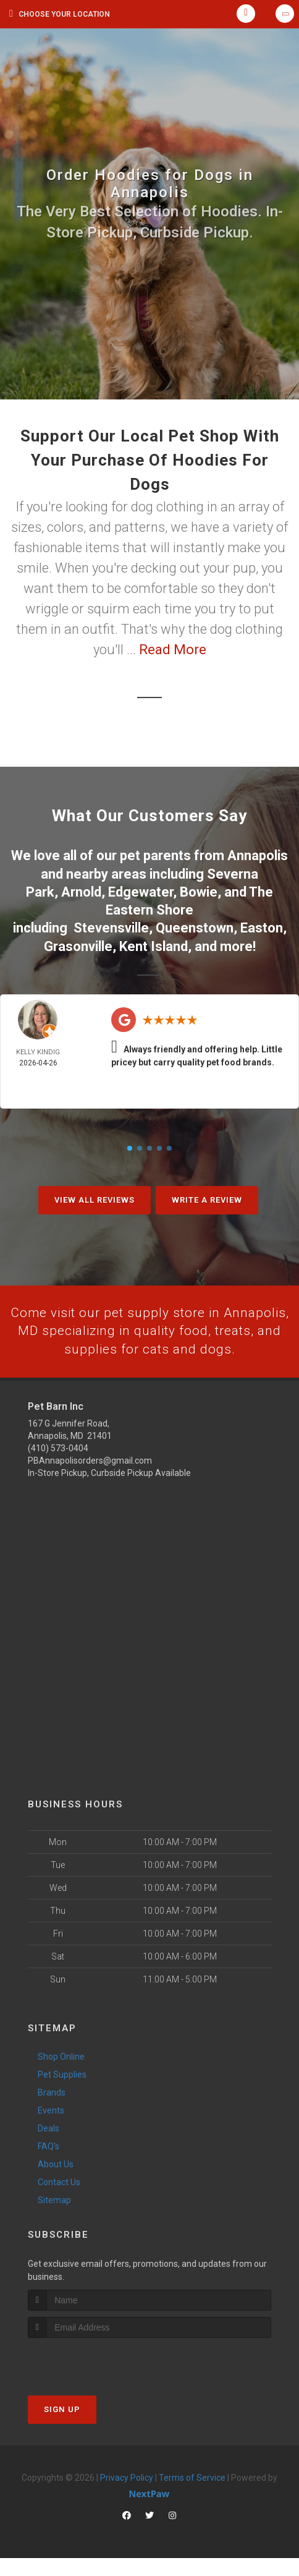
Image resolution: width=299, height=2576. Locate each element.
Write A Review (207, 1196)
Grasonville (78, 943)
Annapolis (257, 855)
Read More (172, 649)
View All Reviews (94, 1196)
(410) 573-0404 (58, 1466)
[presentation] (93, 2378)
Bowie (198, 890)
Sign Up (62, 2426)
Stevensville (111, 925)
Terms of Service (192, 2495)
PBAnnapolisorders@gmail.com (90, 1478)
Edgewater (140, 890)
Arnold (81, 890)
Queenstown (195, 925)
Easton (261, 925)
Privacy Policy (126, 2495)
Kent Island (153, 943)
